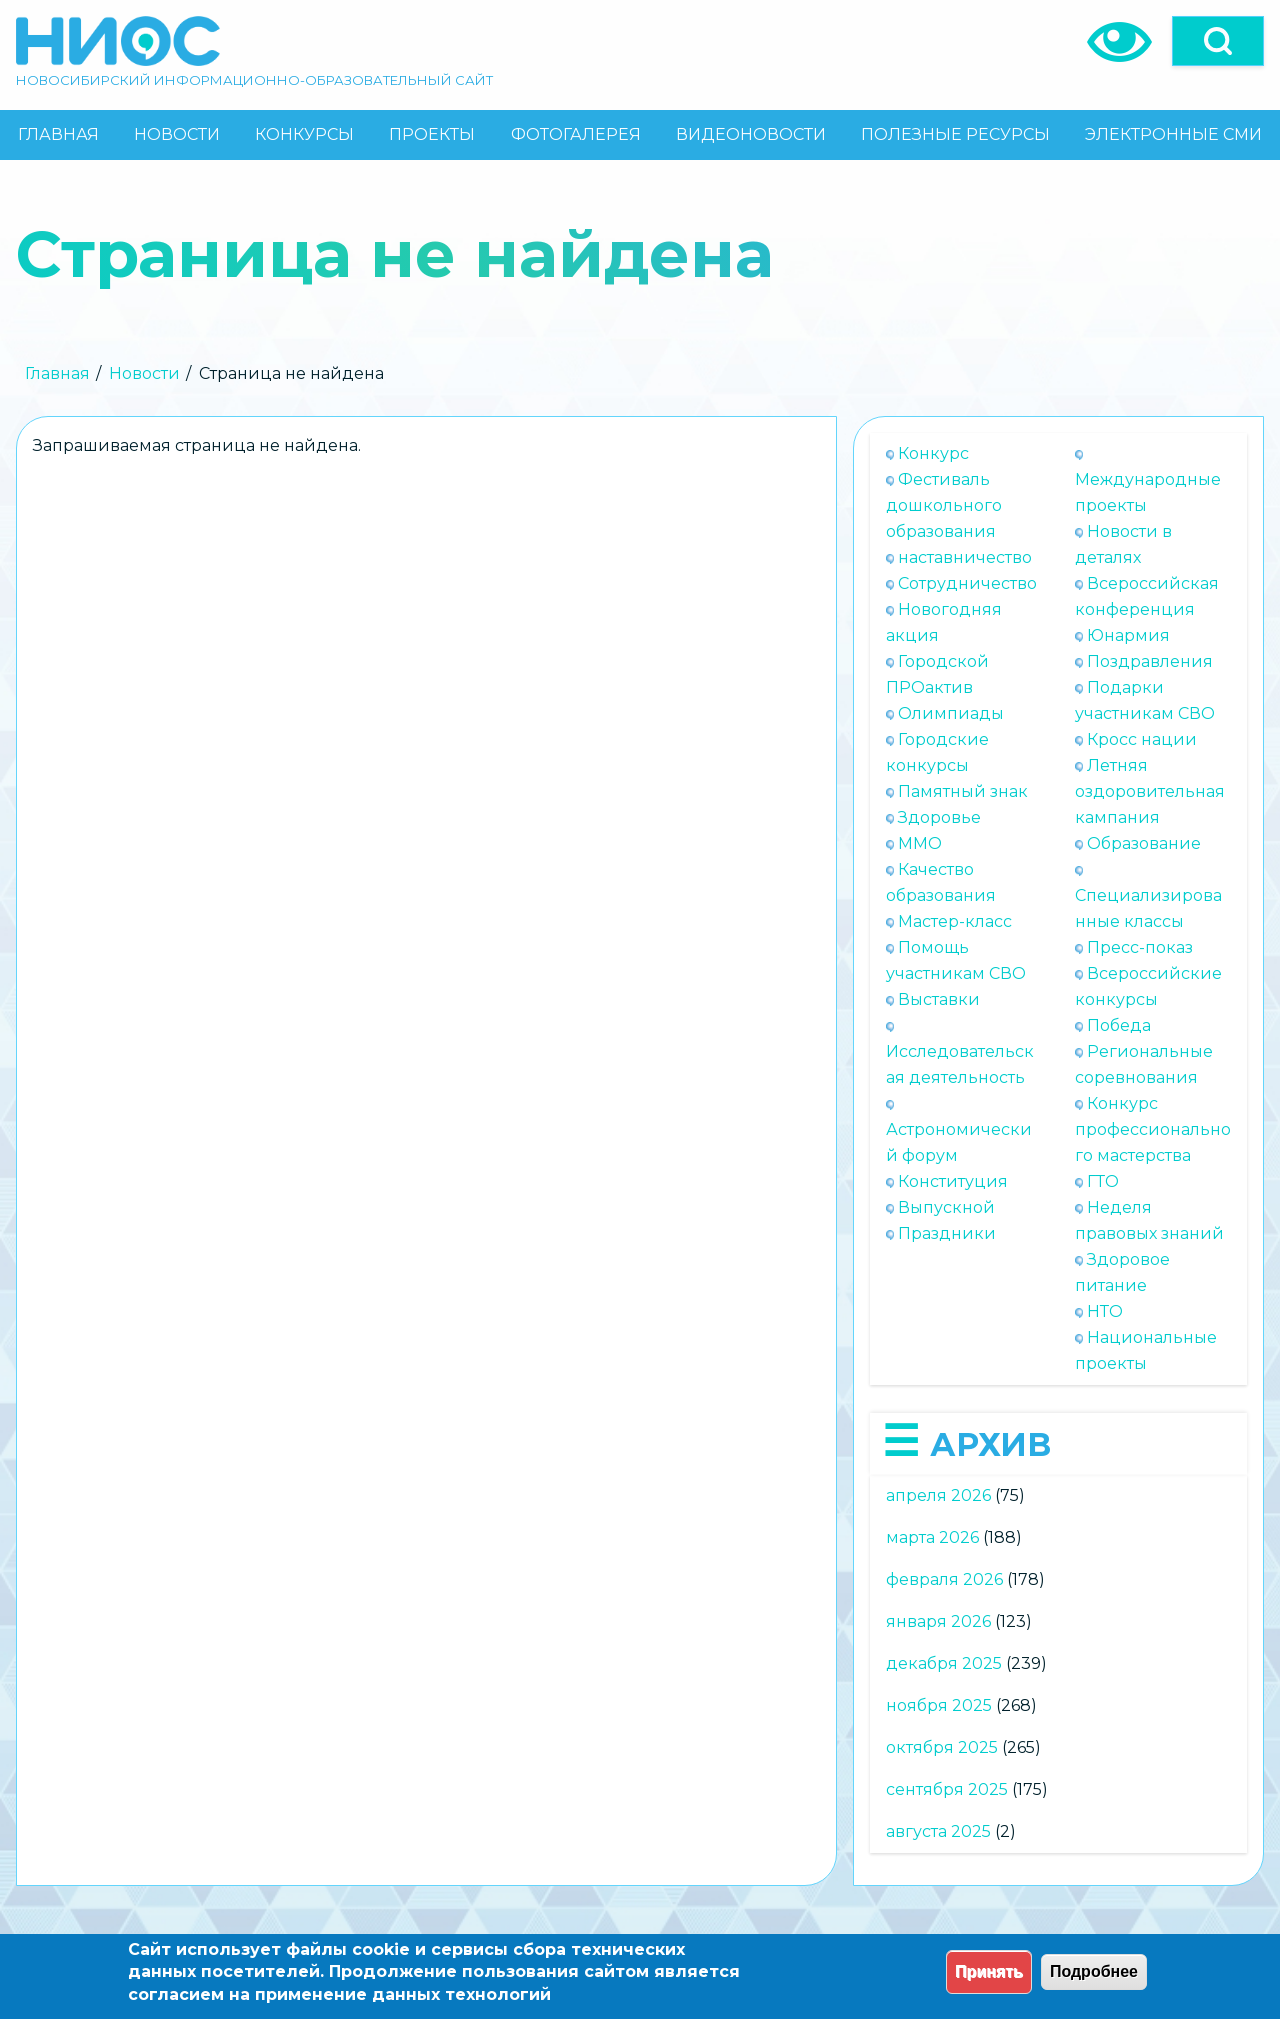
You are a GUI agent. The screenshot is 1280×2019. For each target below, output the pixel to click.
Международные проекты (1148, 492)
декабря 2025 (944, 1663)
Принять (989, 1971)
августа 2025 (938, 1831)
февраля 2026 (944, 1579)
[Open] (1218, 41)
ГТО (1103, 1181)
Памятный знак (963, 791)
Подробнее (1094, 1971)
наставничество (965, 557)
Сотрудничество (967, 583)
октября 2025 (942, 1747)
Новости (144, 373)
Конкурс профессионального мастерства (1153, 1129)
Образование (1144, 843)
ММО (920, 843)
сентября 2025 (947, 1789)
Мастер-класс (955, 921)
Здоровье (939, 817)
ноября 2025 (939, 1705)
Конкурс (933, 453)
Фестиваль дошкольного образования (944, 505)
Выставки (939, 999)
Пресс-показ (1140, 947)
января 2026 (938, 1621)
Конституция (953, 1181)
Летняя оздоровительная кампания (1150, 791)
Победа (1119, 1025)
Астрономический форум (959, 1142)
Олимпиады (951, 713)
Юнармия (1128, 635)
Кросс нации (1142, 739)
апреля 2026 (938, 1495)
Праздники (947, 1233)
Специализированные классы (1148, 908)
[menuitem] (58, 135)
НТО (1105, 1311)
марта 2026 (932, 1537)
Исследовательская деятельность (960, 1064)
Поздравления (1150, 661)
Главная (57, 373)
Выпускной (946, 1207)
